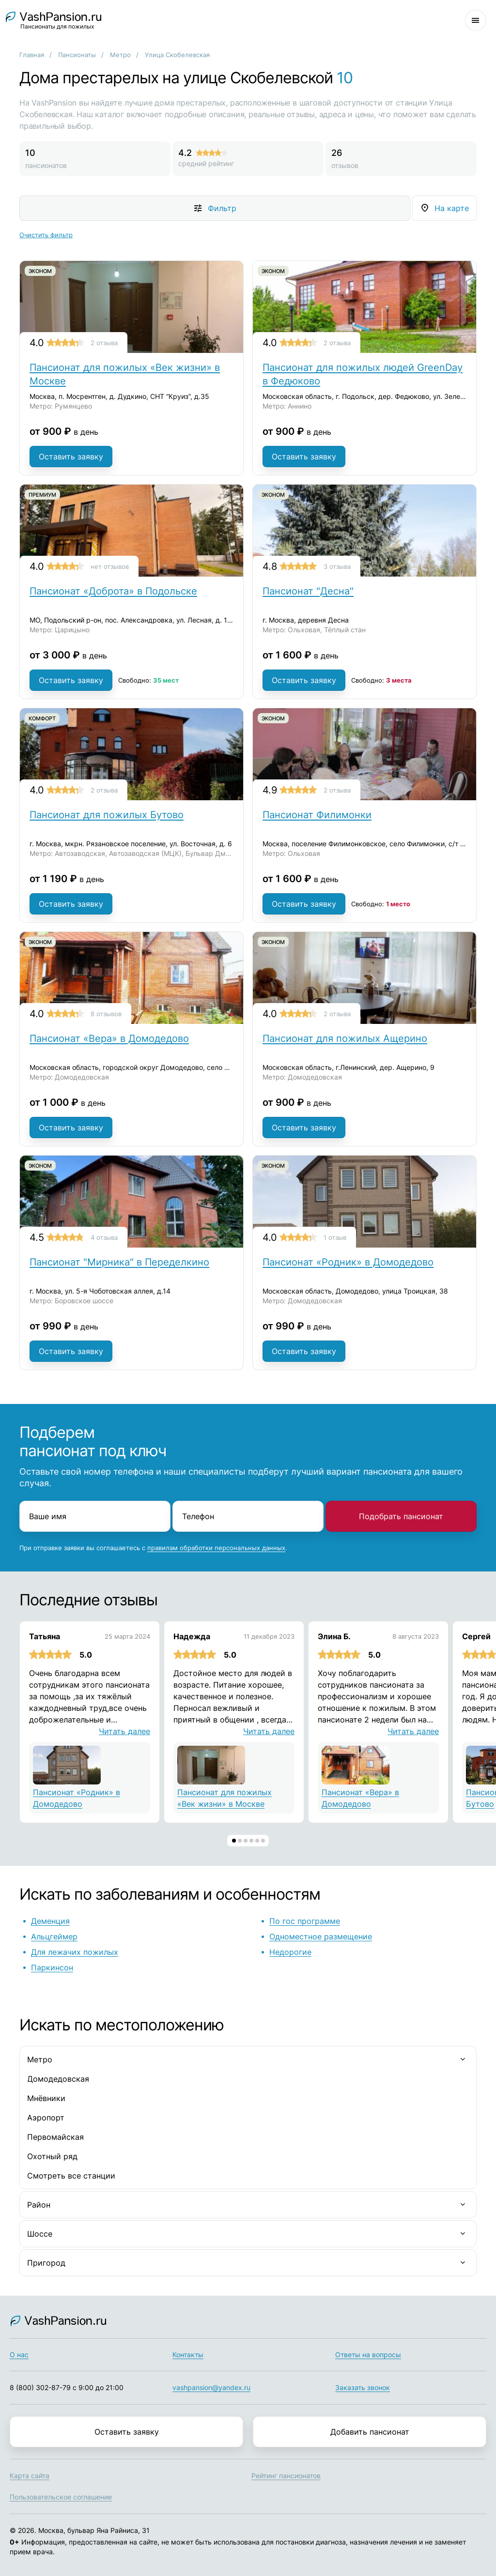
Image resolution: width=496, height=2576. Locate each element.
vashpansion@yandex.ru (211, 2387)
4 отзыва (104, 1237)
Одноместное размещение (320, 1936)
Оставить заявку (71, 456)
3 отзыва (337, 566)
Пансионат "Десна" (308, 591)
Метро (120, 55)
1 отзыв (335, 1237)
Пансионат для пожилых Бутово (107, 815)
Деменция (50, 1921)
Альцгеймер (54, 1936)
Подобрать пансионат (401, 1516)
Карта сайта (29, 2475)
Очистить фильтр (46, 235)
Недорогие (290, 1952)
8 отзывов (106, 1014)
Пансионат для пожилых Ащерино (345, 1038)
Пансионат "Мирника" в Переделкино (119, 1262)
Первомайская (55, 2137)
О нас (19, 2354)
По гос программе (304, 1921)
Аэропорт (45, 2117)
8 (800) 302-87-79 (40, 2387)
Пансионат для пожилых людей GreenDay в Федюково (363, 374)
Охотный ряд (52, 2156)
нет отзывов (110, 566)
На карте (451, 208)
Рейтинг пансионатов (286, 2475)
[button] (234, 1841)
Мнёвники (46, 2098)
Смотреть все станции (71, 2175)
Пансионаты (77, 55)
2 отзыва (104, 343)
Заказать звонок (362, 2387)
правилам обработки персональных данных (216, 1548)
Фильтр (222, 208)
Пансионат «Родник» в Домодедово (348, 1262)
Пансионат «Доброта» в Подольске (113, 591)
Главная (31, 55)
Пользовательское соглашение (61, 2497)
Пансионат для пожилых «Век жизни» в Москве (125, 374)
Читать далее (124, 1731)
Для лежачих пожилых (74, 1952)
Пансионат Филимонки (317, 815)
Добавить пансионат (369, 2432)
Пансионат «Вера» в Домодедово (109, 1038)
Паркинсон (52, 1967)
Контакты (187, 2354)
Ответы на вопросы (368, 2354)
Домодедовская (58, 2079)
